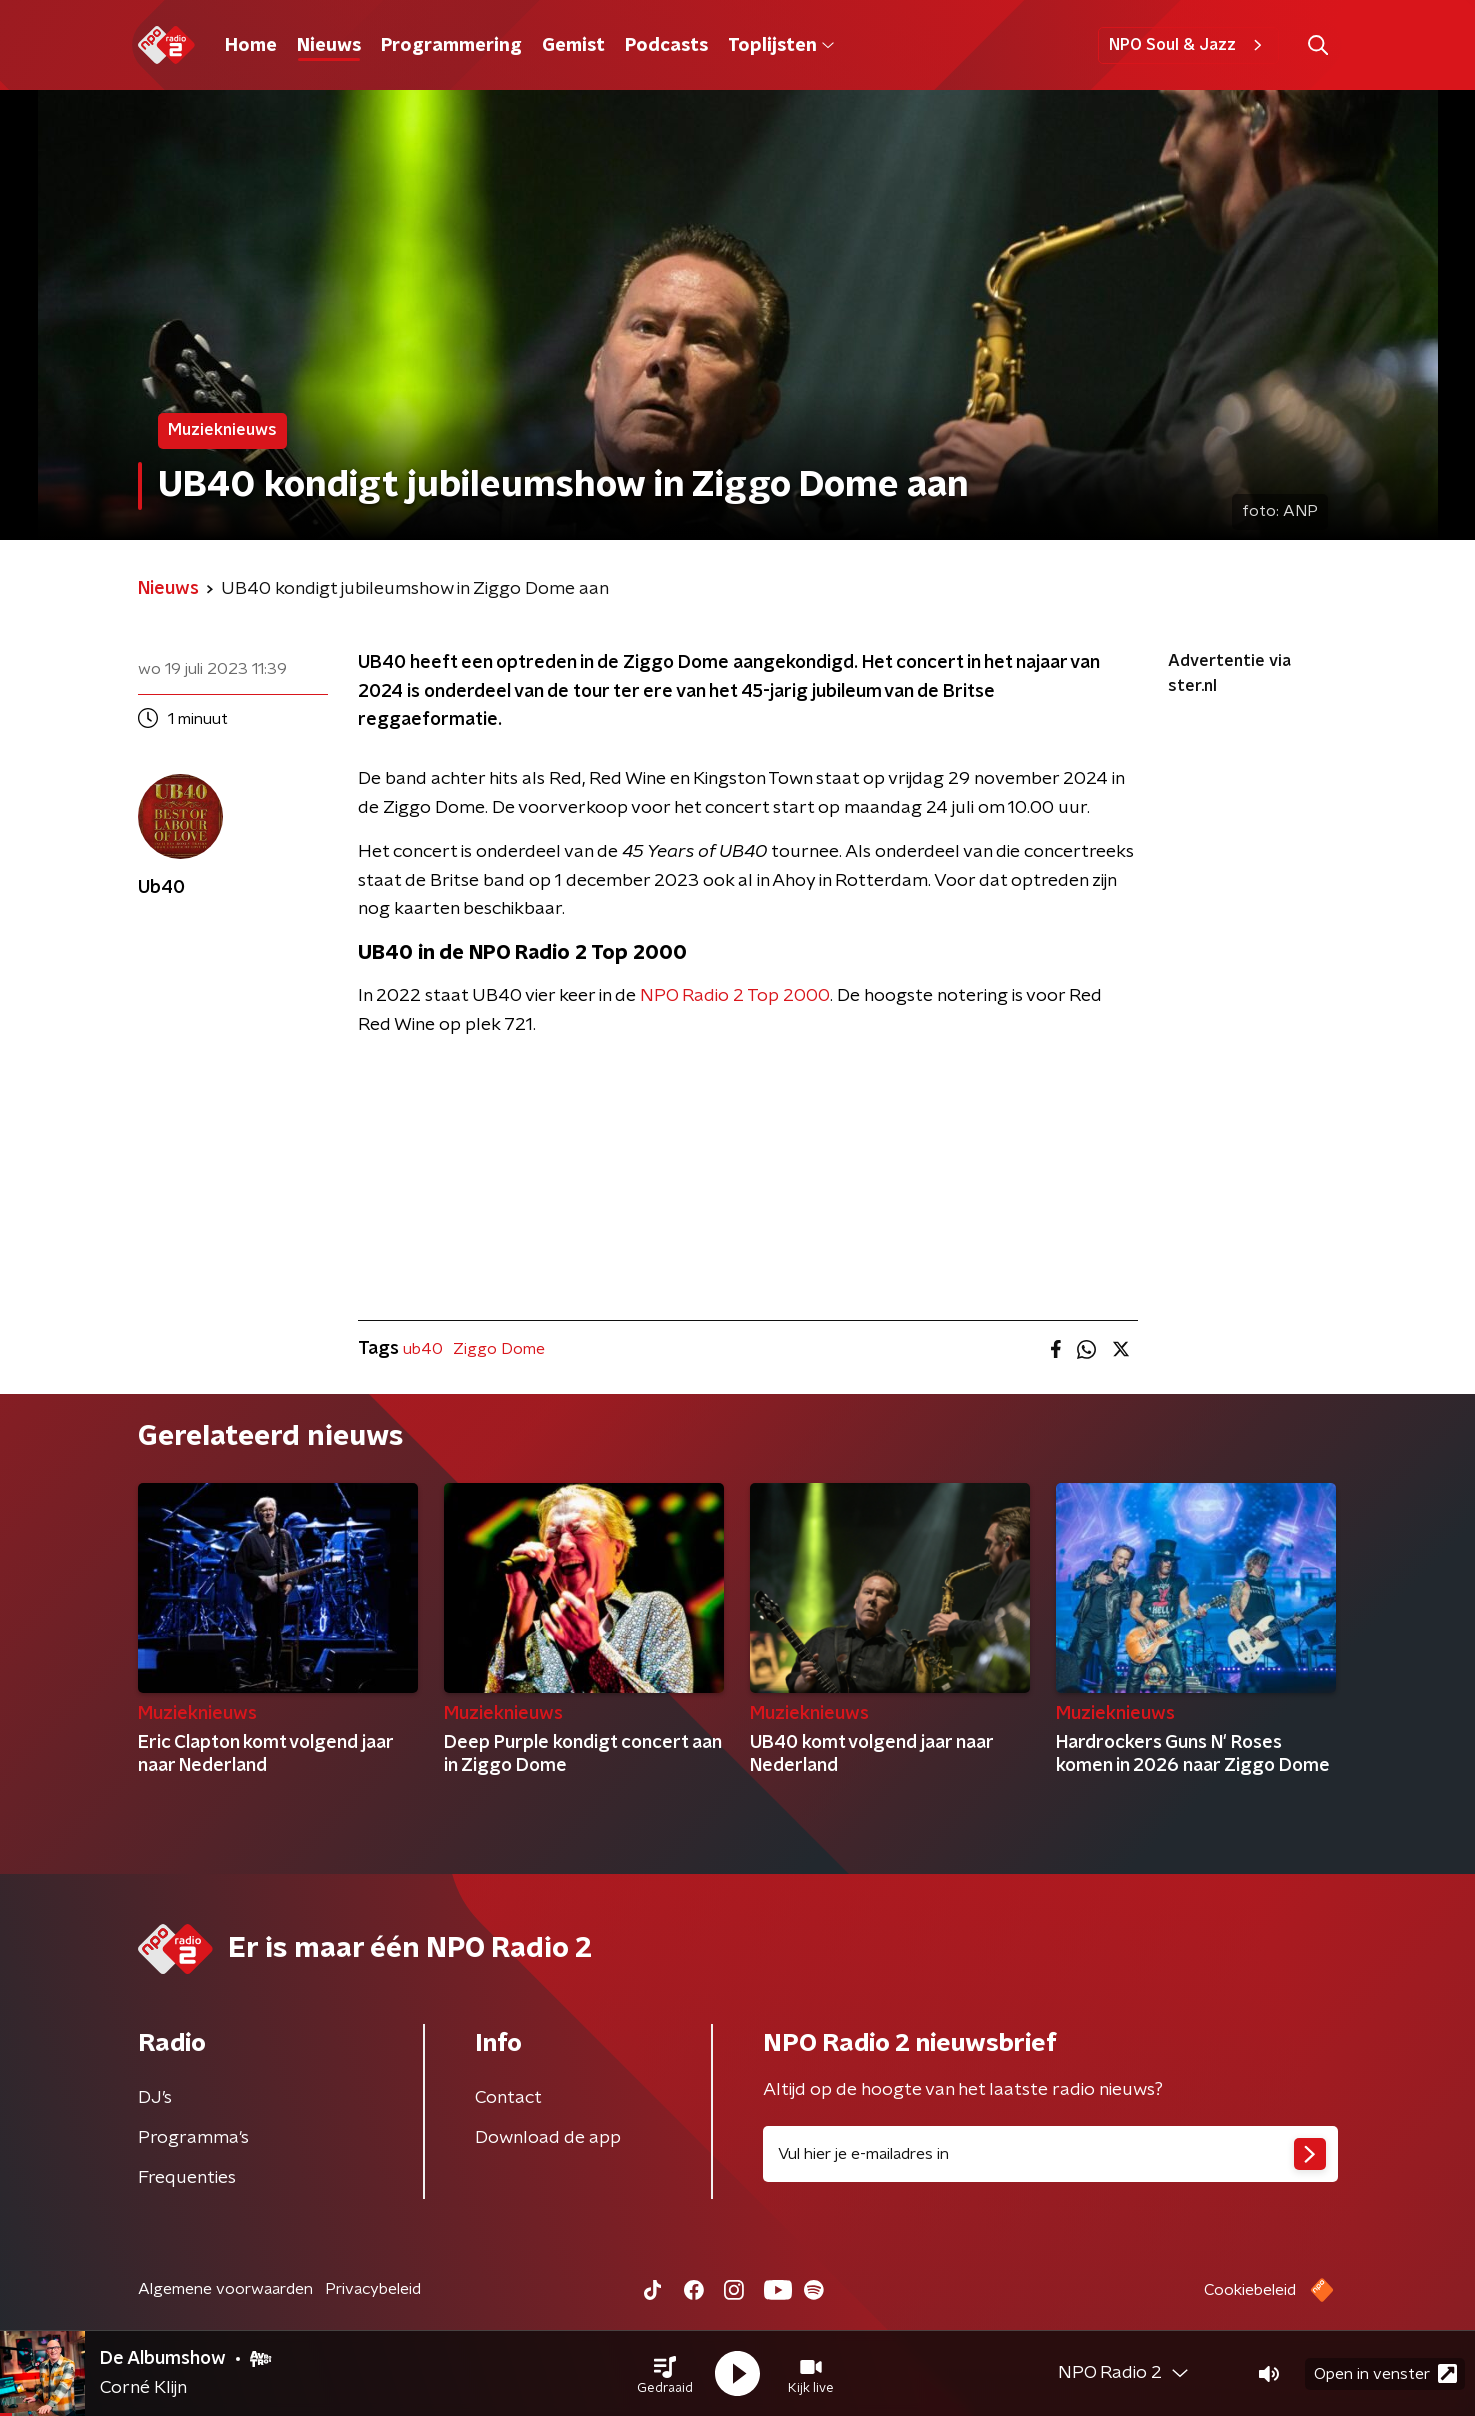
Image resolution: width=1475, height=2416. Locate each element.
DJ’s (155, 2098)
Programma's (193, 2138)
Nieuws (329, 46)
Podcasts (666, 46)
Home (251, 46)
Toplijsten (781, 46)
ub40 (423, 1349)
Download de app (548, 2138)
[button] (665, 2374)
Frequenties (187, 2178)
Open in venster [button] (1385, 2373)
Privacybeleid (373, 2289)
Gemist (573, 46)
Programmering (451, 46)
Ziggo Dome (499, 1349)
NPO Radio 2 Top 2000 (735, 996)
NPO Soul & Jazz (1188, 45)
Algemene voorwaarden (225, 2289)
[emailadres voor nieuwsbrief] (1050, 2154)
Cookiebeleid (1250, 2290)
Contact (508, 2098)
